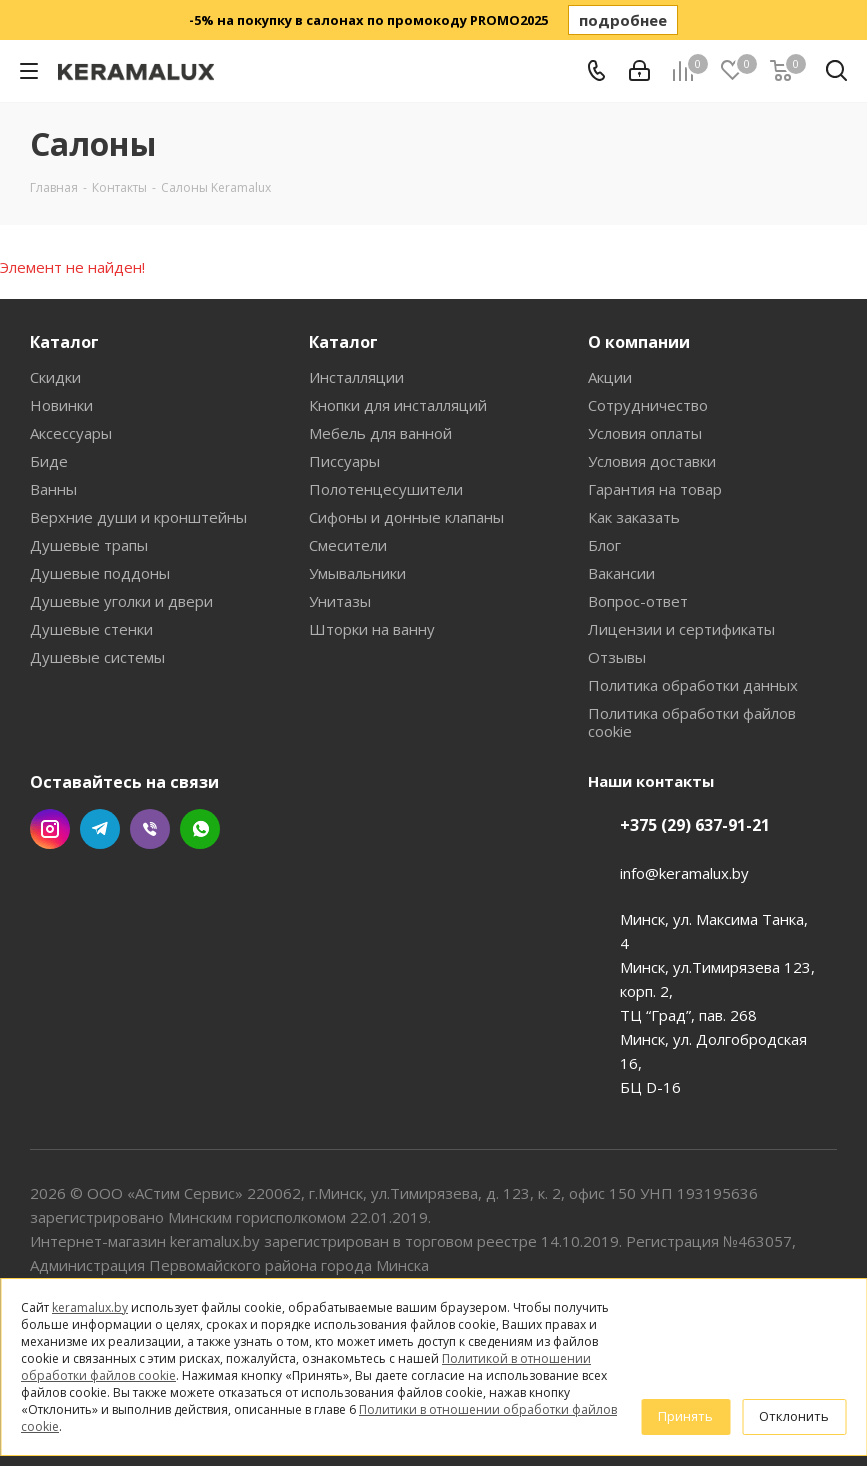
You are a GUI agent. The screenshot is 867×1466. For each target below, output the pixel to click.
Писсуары (344, 461)
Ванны (53, 489)
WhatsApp (200, 829)
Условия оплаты (645, 433)
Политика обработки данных (693, 685)
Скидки (55, 377)
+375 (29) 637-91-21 (695, 825)
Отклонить (794, 1416)
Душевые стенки (91, 629)
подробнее (623, 20)
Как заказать (634, 517)
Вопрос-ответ (638, 601)
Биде (49, 461)
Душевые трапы (89, 545)
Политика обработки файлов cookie (692, 722)
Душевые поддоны (100, 573)
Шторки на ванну (372, 629)
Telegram (100, 829)
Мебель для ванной (380, 433)
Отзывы (617, 657)
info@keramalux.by (684, 873)
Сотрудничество (648, 405)
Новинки (61, 405)
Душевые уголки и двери (121, 601)
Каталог (64, 342)
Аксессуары (71, 433)
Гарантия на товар (655, 489)
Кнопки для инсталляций (398, 405)
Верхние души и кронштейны (138, 517)
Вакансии (621, 573)
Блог (604, 545)
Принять (685, 1416)
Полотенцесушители (386, 489)
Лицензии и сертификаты (681, 629)
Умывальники (357, 573)
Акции (610, 377)
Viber (150, 829)
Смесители (348, 545)
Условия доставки (652, 461)
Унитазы (340, 601)
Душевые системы (97, 657)
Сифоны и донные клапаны (406, 517)
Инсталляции (356, 377)
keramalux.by (90, 1307)
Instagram (50, 829)
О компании (639, 342)
